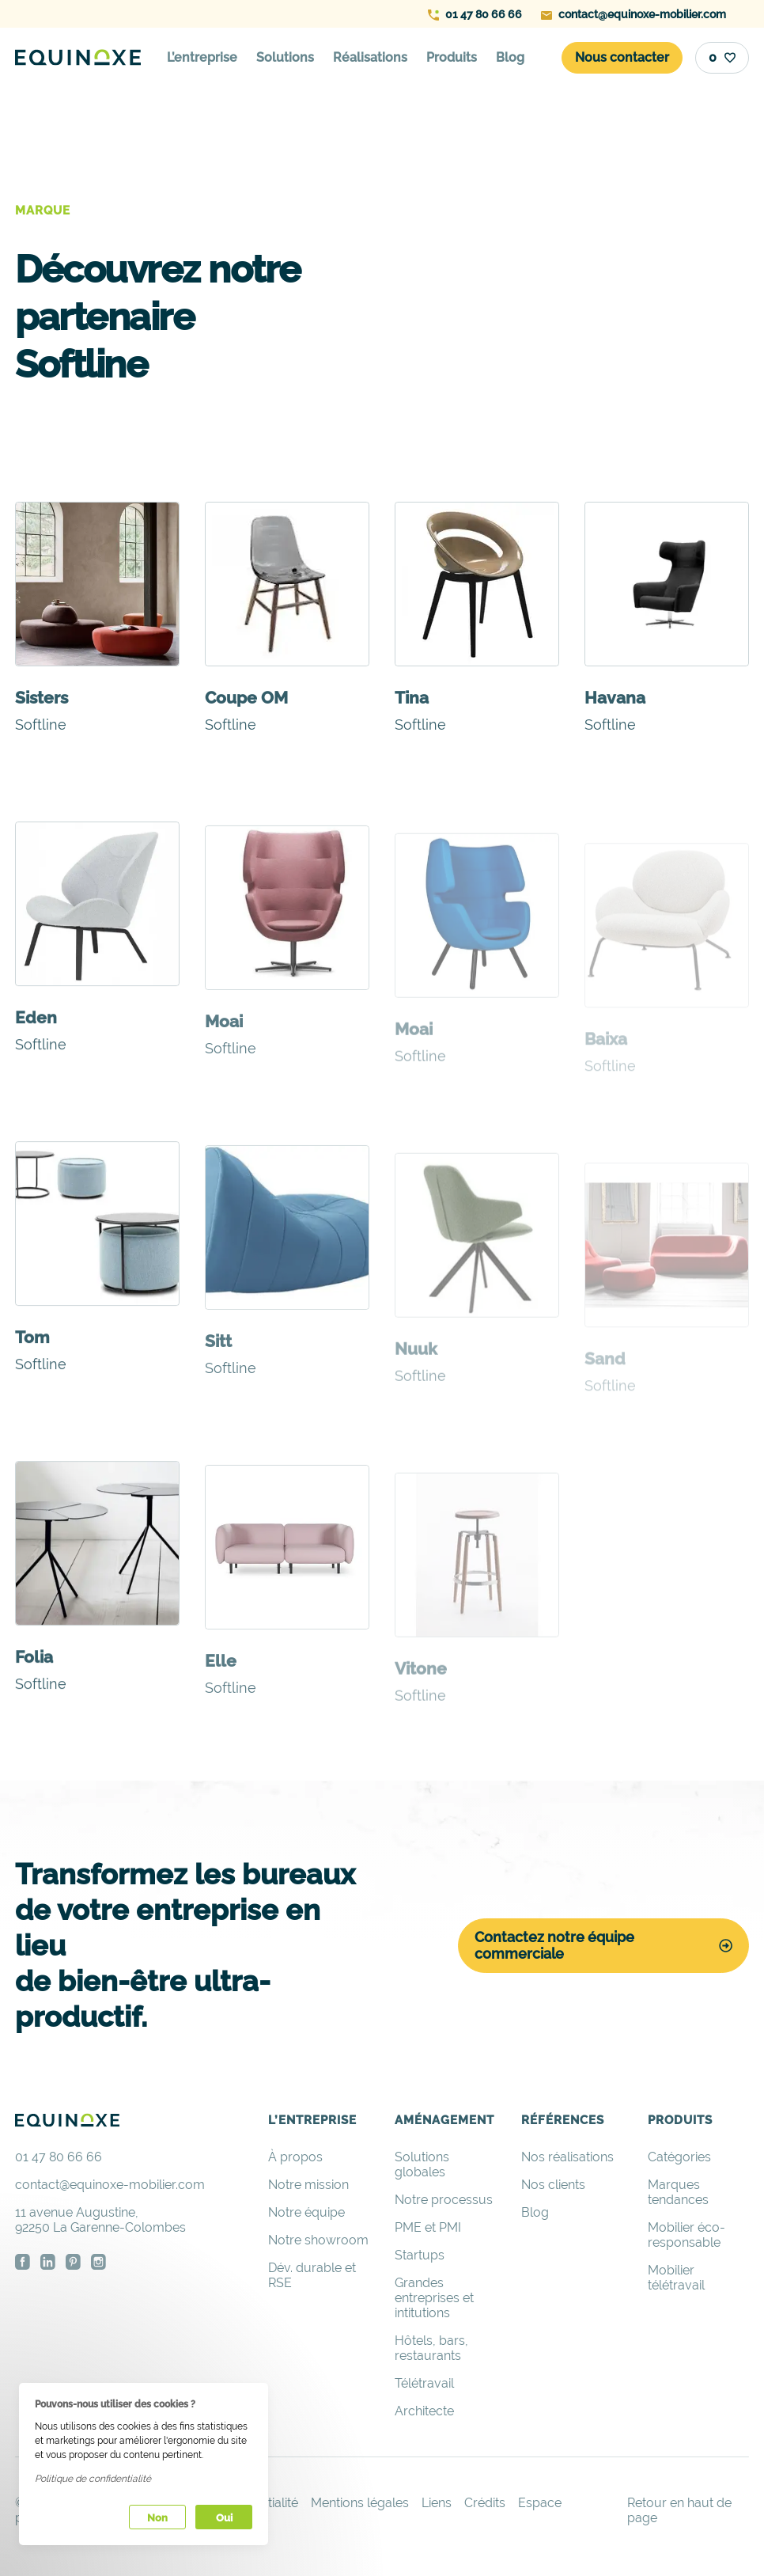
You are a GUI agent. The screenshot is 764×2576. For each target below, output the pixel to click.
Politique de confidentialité (93, 2478)
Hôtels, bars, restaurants (431, 2348)
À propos (295, 2156)
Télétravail (424, 2383)
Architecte (424, 2411)
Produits (451, 57)
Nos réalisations (567, 2156)
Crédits (484, 2502)
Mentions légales (360, 2502)
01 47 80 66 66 (475, 14)
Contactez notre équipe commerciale (603, 1945)
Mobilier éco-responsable (686, 2235)
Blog (510, 57)
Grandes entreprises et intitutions (434, 2297)
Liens (437, 2502)
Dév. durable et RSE (312, 2275)
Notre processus (444, 2199)
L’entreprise (202, 57)
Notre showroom (318, 2240)
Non (157, 2517)
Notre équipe (306, 2212)
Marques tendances (678, 2192)
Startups (419, 2255)
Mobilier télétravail (676, 2278)
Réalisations (370, 57)
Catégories (679, 2156)
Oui (224, 2517)
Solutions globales (422, 2164)
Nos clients (553, 2184)
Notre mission (308, 2184)
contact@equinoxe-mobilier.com (633, 14)
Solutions (285, 57)
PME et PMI (428, 2227)
